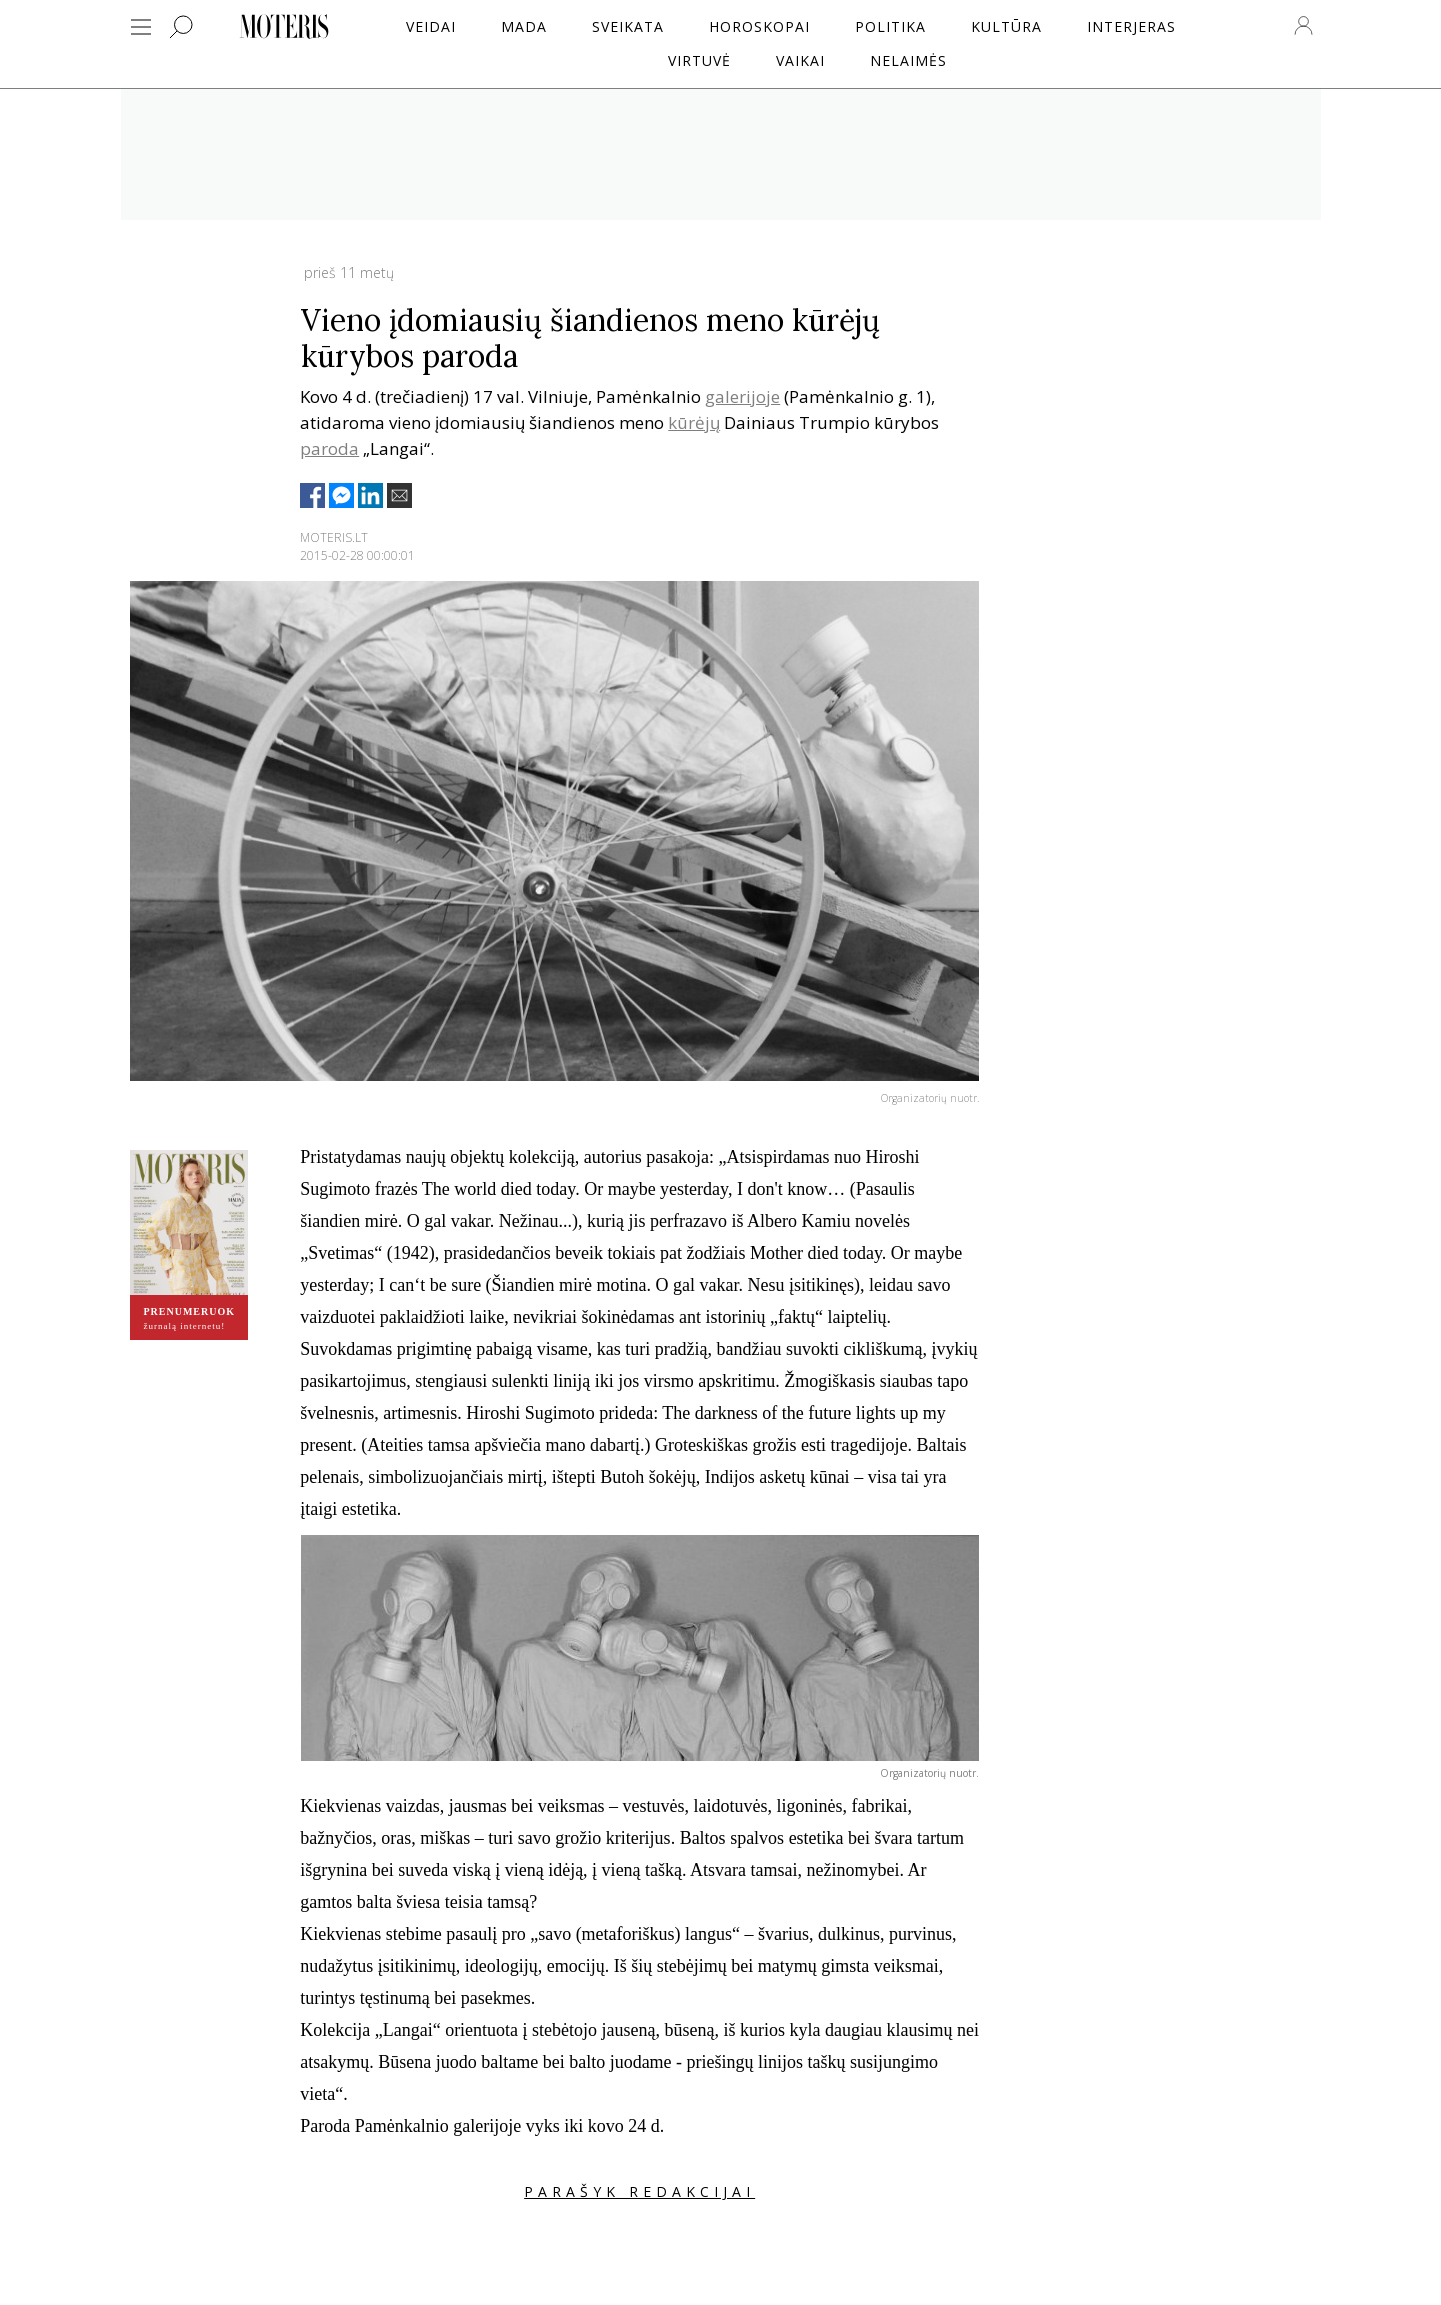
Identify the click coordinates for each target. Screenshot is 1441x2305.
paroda (329, 448)
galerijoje (742, 396)
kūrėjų (694, 422)
